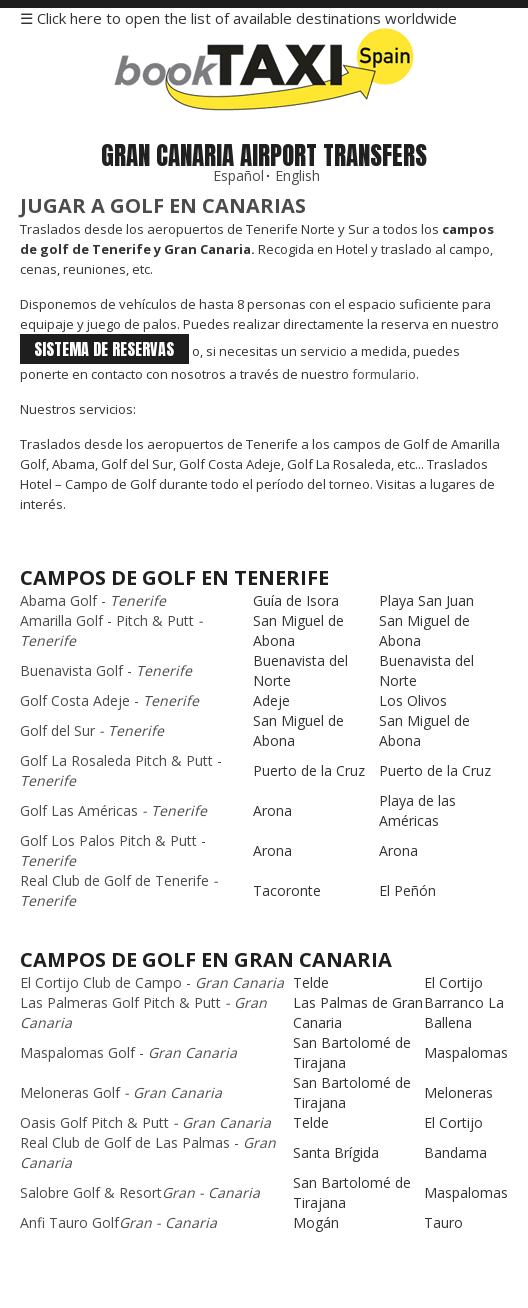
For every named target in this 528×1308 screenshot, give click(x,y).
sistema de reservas (104, 349)
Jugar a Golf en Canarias (163, 205)
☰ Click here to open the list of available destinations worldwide (238, 18)
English (297, 175)
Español (238, 175)
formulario (384, 374)
